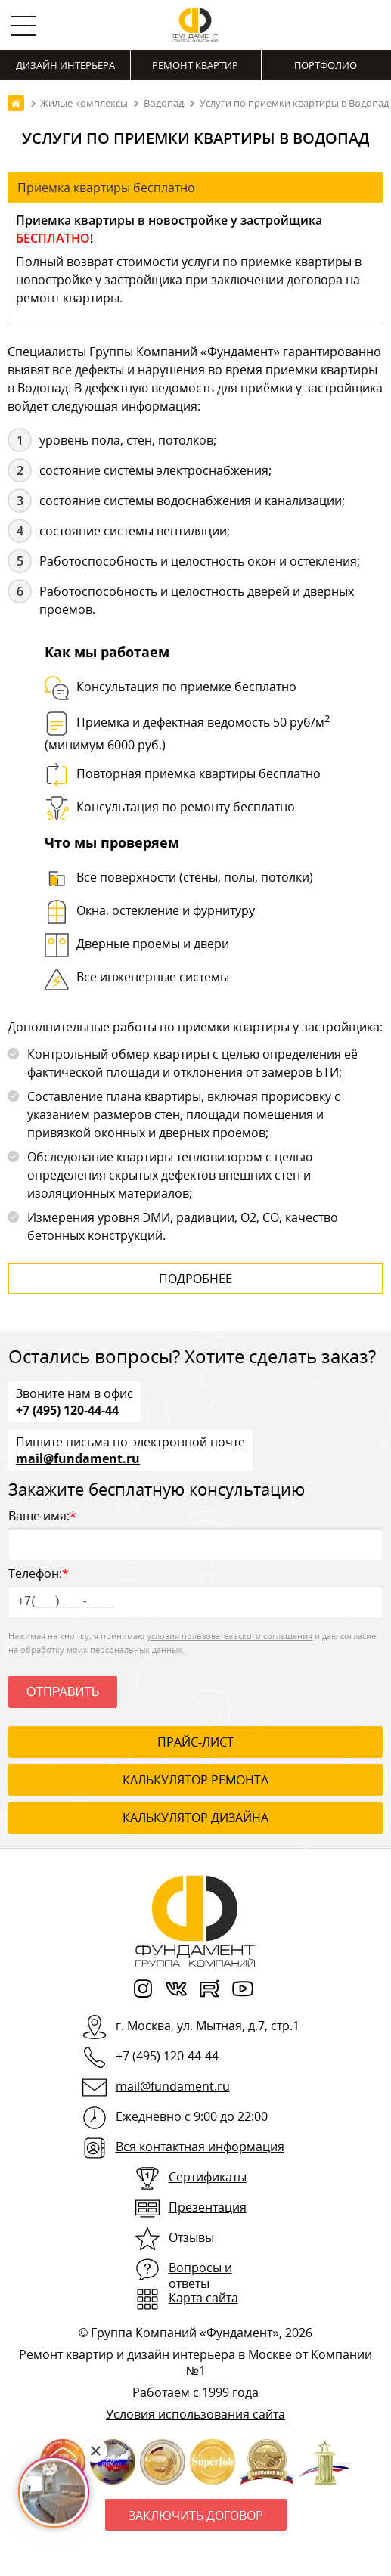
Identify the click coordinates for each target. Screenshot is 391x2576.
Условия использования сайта (195, 2414)
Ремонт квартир (195, 65)
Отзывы (191, 2237)
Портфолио (325, 65)
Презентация (208, 2207)
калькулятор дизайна (195, 1817)
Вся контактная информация (200, 2146)
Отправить (62, 1691)
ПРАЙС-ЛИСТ (195, 1742)
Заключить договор (196, 2515)
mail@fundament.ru (78, 1457)
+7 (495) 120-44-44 (67, 1409)
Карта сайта (203, 2297)
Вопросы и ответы (200, 2275)
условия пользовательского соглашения (229, 1635)
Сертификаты (208, 2176)
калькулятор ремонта (195, 1780)
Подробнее (195, 1278)
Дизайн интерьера (65, 65)
